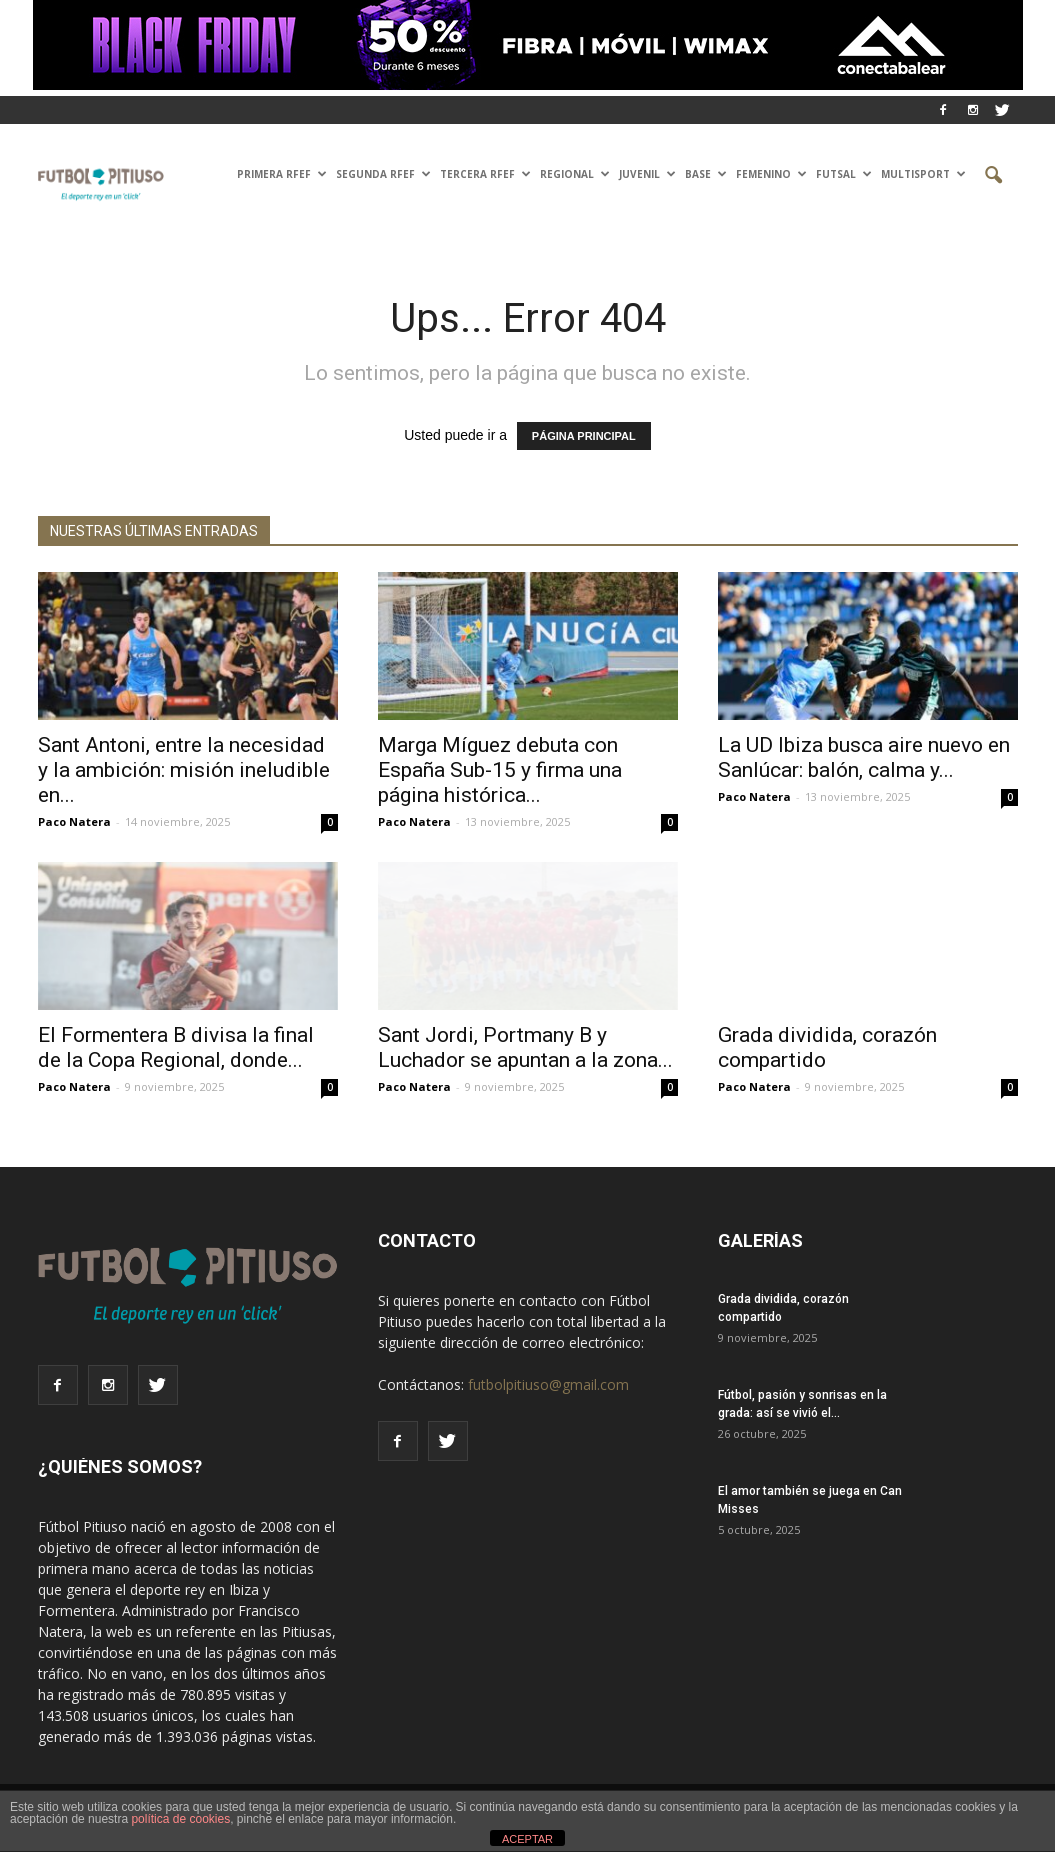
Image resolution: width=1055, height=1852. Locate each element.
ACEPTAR (527, 1839)
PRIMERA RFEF (282, 174)
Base (706, 174)
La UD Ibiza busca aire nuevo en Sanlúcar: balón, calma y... (864, 757)
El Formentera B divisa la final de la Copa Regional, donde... (176, 1047)
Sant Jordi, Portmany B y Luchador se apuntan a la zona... (525, 1047)
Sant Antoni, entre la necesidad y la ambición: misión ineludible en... (184, 770)
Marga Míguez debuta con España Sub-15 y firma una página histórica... (500, 770)
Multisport (923, 174)
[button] (994, 176)
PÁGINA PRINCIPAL (584, 436)
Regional (575, 174)
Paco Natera (74, 821)
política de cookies (180, 1819)
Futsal (844, 174)
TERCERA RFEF (485, 174)
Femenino (771, 174)
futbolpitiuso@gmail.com (548, 1384)
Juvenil (647, 174)
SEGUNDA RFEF (383, 174)
